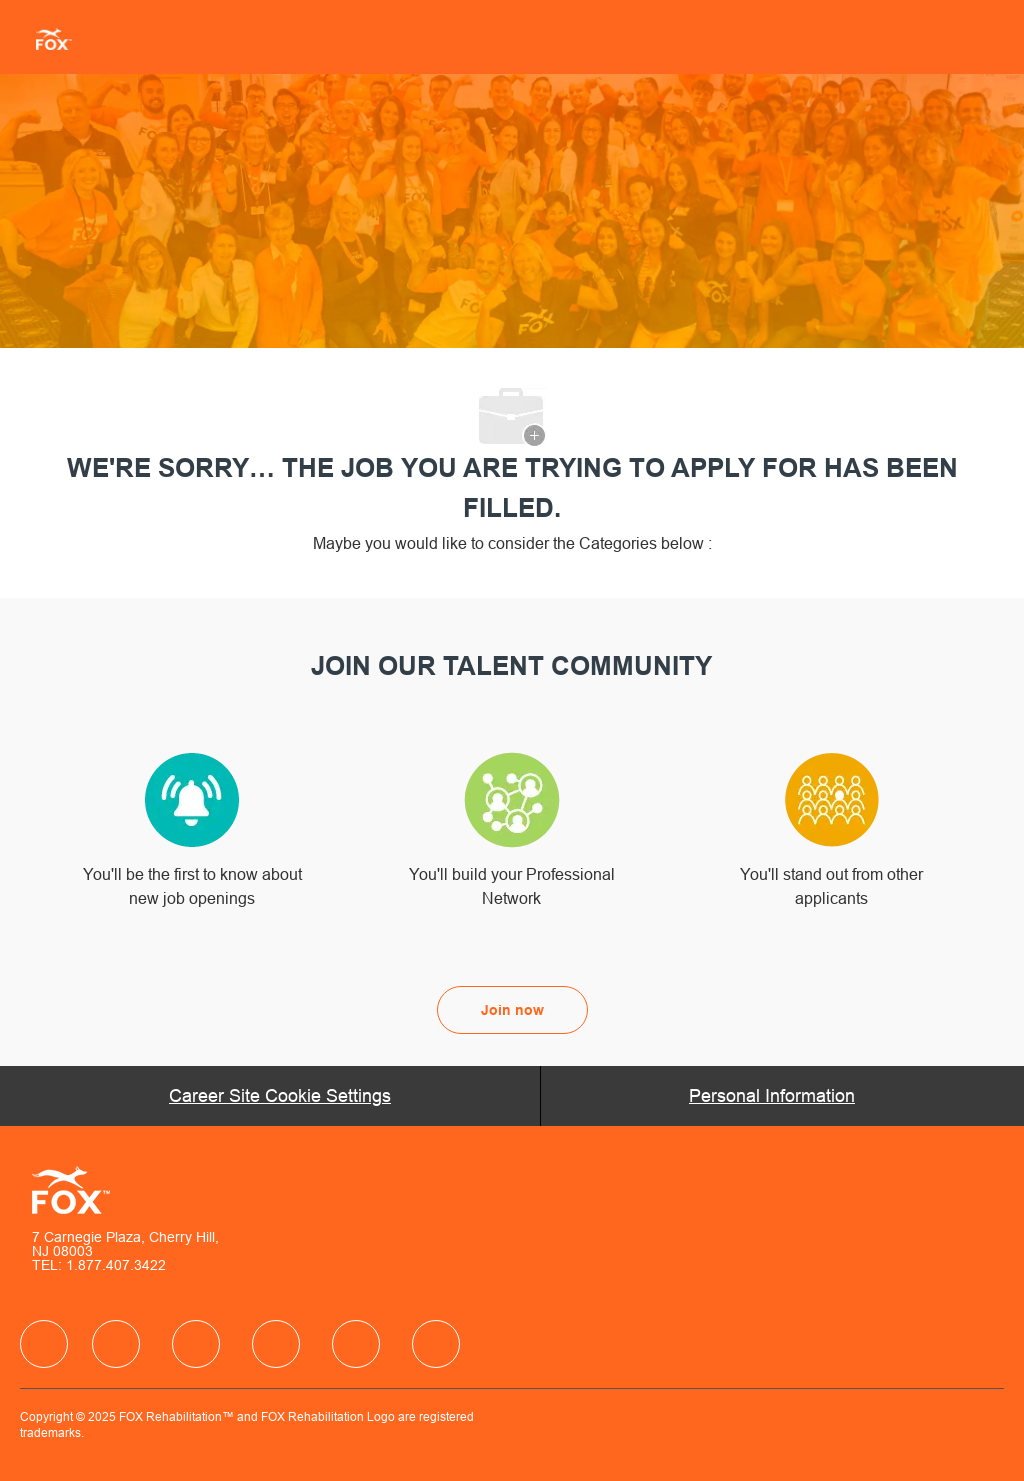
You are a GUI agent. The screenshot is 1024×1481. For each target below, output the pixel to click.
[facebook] (44, 1344)
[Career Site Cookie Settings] (280, 1096)
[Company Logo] (46, 38)
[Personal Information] (772, 1096)
